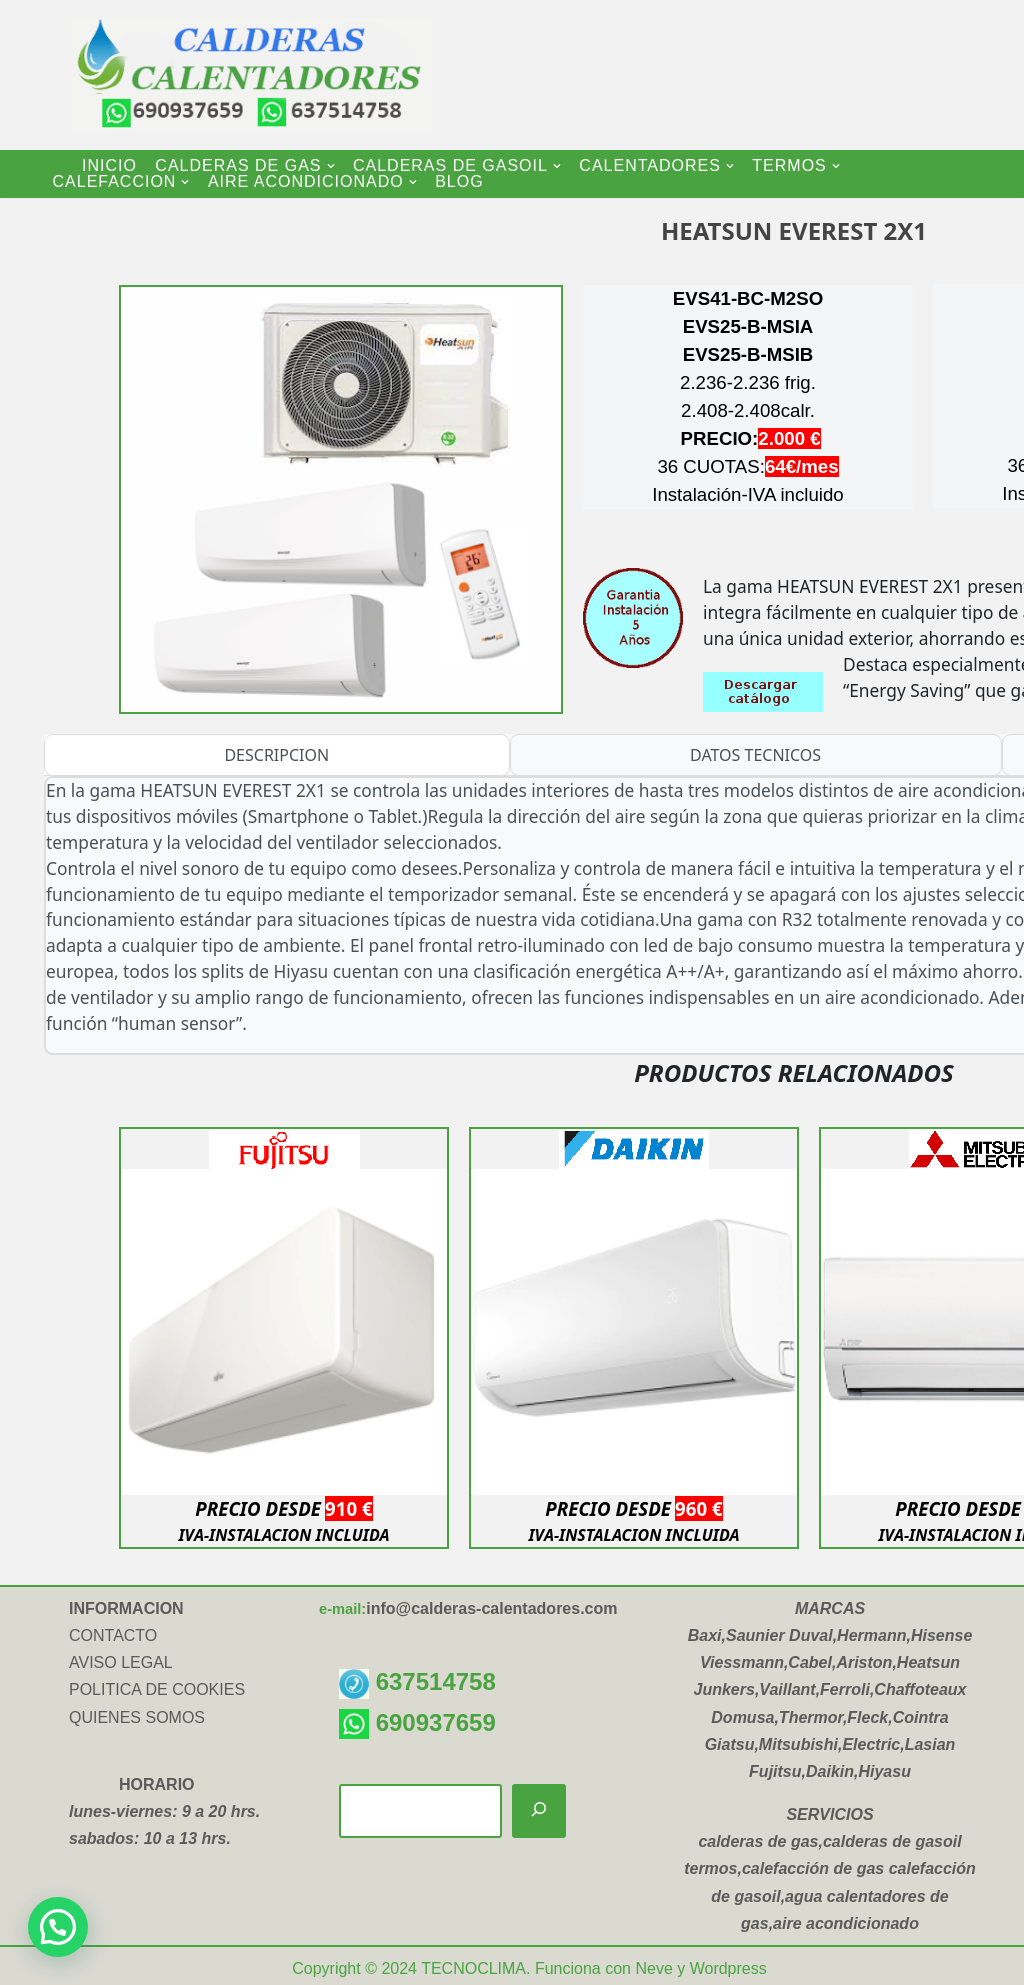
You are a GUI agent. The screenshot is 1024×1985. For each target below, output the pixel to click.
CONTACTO (113, 1635)
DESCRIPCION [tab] (276, 755)
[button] (331, 166)
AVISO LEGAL (121, 1662)
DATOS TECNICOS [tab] (755, 755)
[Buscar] (539, 1811)
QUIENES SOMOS (137, 1717)
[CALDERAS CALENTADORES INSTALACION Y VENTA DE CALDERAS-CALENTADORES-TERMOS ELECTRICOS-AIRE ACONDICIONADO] (232, 75)
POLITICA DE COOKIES (157, 1689)
